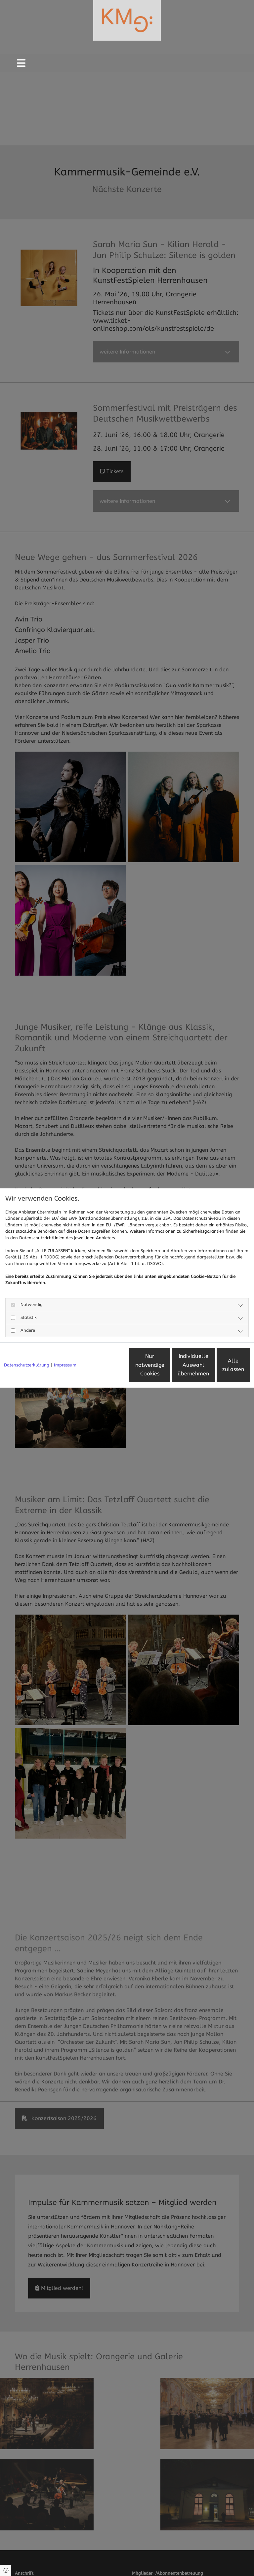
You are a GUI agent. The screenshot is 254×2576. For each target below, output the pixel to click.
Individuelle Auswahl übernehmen (156, 1367)
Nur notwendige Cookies (94, 1367)
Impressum (65, 1345)
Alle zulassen (219, 1367)
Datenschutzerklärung (26, 1345)
